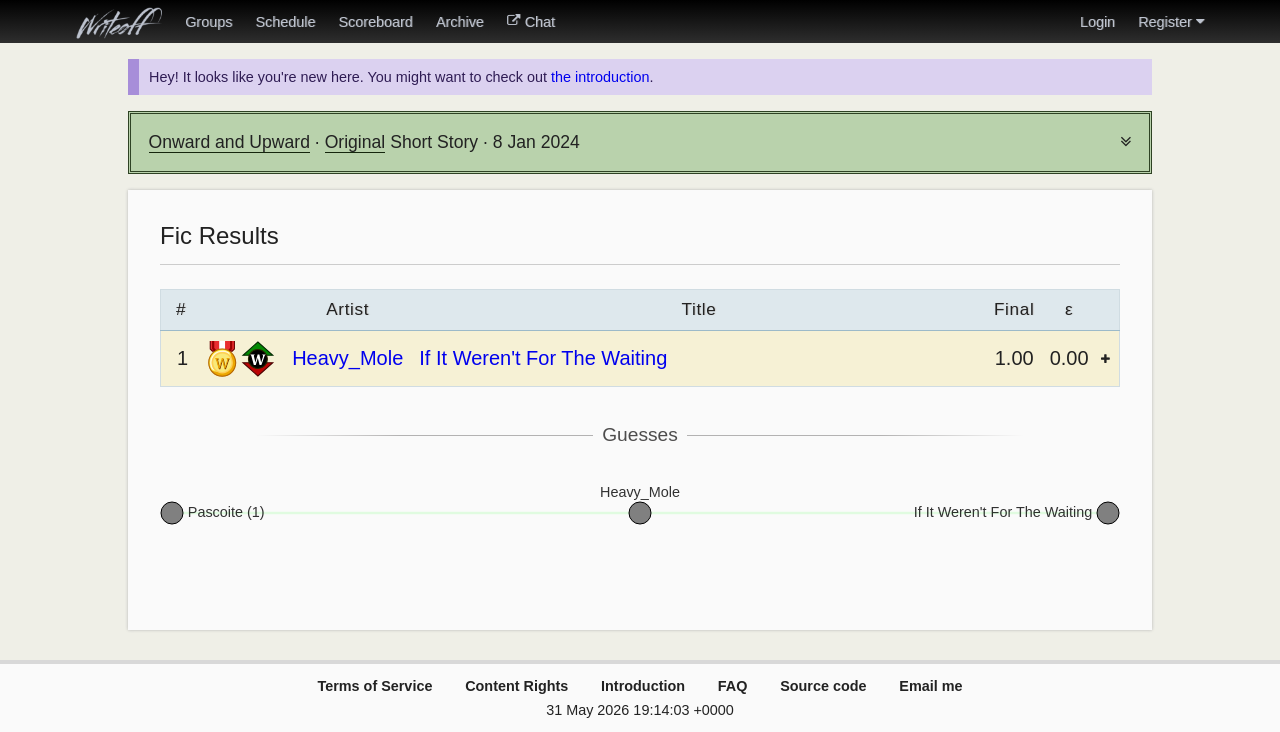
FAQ (733, 686)
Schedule (285, 22)
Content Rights (516, 686)
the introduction (600, 77)
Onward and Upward (229, 142)
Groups (208, 22)
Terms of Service (374, 686)
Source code (823, 686)
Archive (460, 22)
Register (1171, 22)
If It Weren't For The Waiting (543, 358)
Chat (531, 22)
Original (355, 142)
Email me (930, 686)
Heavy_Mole (347, 358)
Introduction (643, 686)
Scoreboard (375, 22)
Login (1097, 22)
